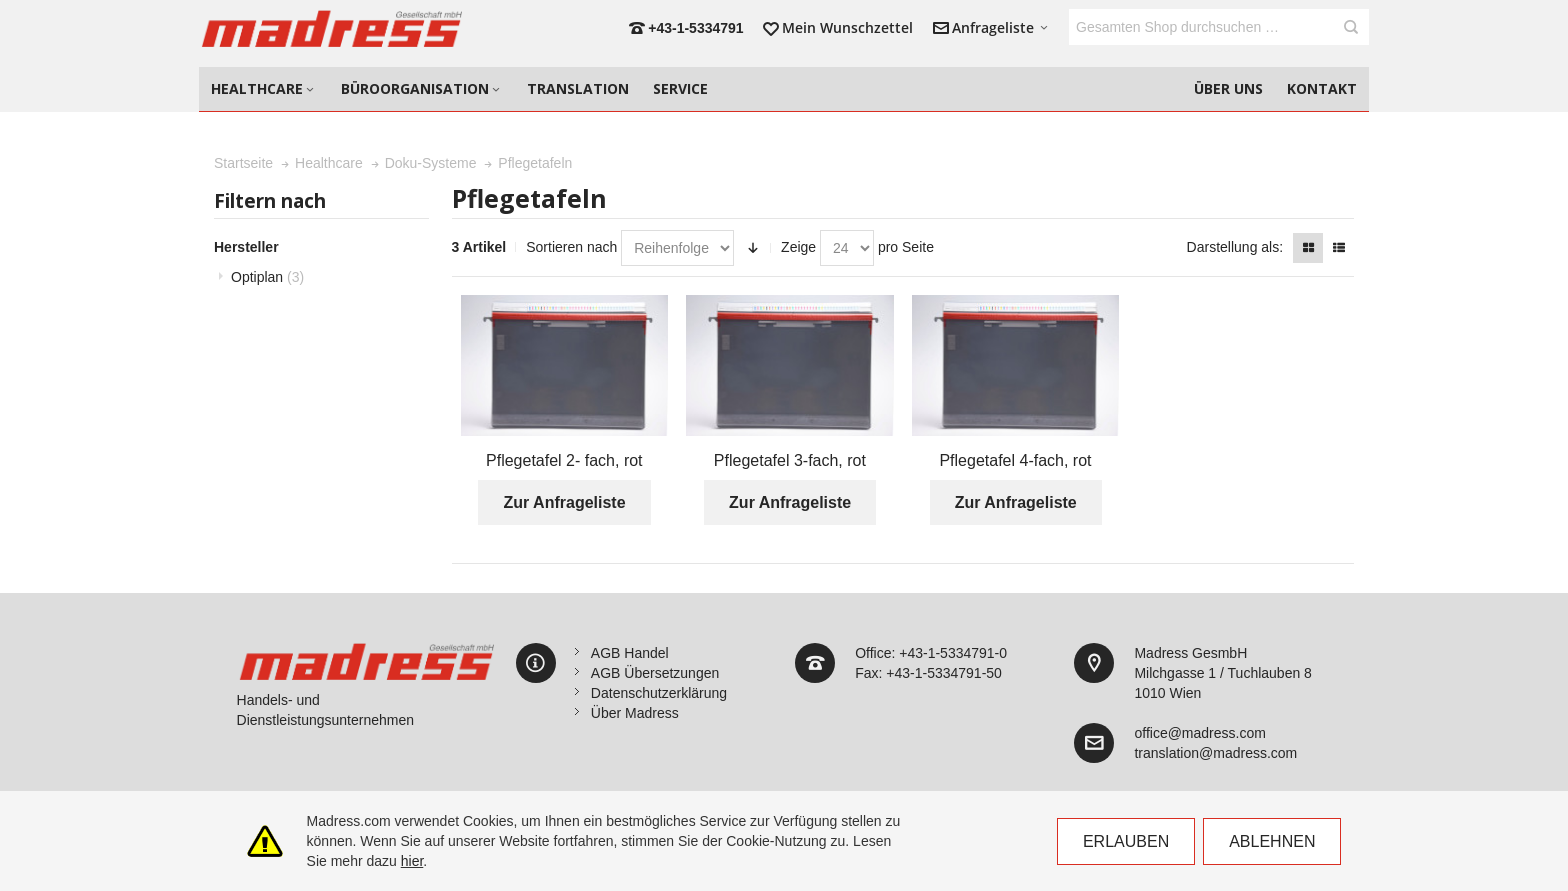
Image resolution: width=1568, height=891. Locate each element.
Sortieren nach (571, 247)
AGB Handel (630, 653)
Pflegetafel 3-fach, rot (790, 460)
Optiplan (267, 277)
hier (412, 861)
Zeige (798, 247)
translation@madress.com (1215, 753)
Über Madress (635, 713)
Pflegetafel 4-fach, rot (1015, 460)
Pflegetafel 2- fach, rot (564, 460)
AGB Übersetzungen (655, 673)
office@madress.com (1199, 733)
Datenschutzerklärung (659, 693)
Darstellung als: (1235, 247)
